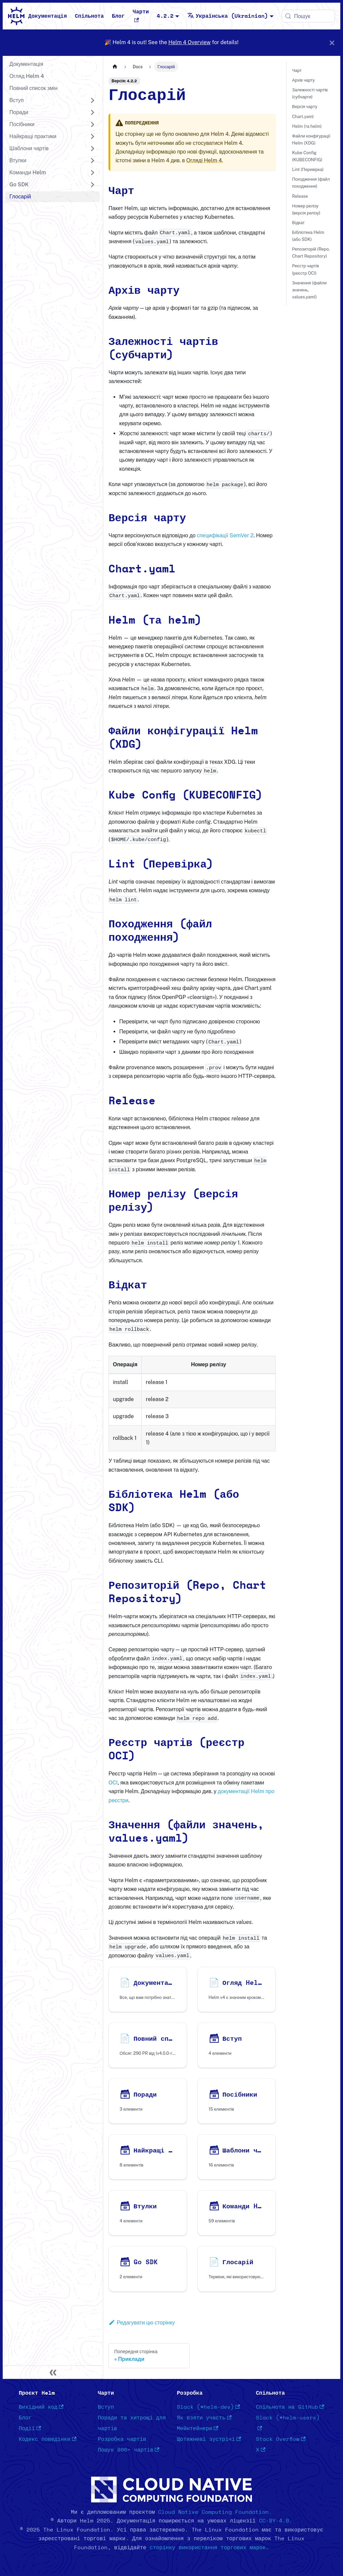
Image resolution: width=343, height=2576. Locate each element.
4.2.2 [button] (165, 16)
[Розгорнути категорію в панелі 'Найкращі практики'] (92, 136)
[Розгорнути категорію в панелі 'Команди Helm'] (92, 172)
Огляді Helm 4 (204, 160)
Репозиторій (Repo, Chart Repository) (311, 253)
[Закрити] (332, 42)
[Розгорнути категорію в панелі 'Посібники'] (92, 124)
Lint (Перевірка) (308, 169)
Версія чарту (304, 106)
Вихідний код (41, 2407)
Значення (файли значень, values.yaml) (309, 289)
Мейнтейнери (197, 2428)
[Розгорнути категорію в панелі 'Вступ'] (92, 100)
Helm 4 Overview (189, 42)
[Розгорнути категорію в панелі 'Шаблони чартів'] (92, 148)
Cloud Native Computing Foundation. (215, 2512)
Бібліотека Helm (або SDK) (308, 236)
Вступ (106, 2407)
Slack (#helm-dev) (208, 2407)
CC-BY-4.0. (275, 2520)
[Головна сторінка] (115, 67)
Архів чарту (303, 80)
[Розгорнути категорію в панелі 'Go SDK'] (92, 184)
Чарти (141, 15)
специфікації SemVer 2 (225, 535)
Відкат (298, 222)
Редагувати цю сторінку (142, 2322)
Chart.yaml (303, 116)
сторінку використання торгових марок (208, 2547)
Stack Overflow (280, 2439)
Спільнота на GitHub (290, 2407)
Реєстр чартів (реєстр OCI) (305, 269)
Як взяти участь (204, 2417)
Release (300, 196)
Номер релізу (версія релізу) (306, 209)
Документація (47, 16)
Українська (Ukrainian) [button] (227, 16)
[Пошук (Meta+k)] (308, 16)
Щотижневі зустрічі (209, 2439)
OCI (113, 1782)
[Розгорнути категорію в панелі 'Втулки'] (92, 160)
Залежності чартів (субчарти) (310, 93)
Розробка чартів (122, 2439)
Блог (118, 16)
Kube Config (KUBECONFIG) (307, 156)
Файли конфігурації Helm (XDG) (311, 139)
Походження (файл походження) (311, 183)
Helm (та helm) (307, 126)
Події (30, 2428)
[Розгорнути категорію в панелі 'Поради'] (92, 112)
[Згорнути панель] (53, 2372)
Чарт (296, 70)
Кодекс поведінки (47, 2439)
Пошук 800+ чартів (128, 2450)
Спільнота (89, 16)
